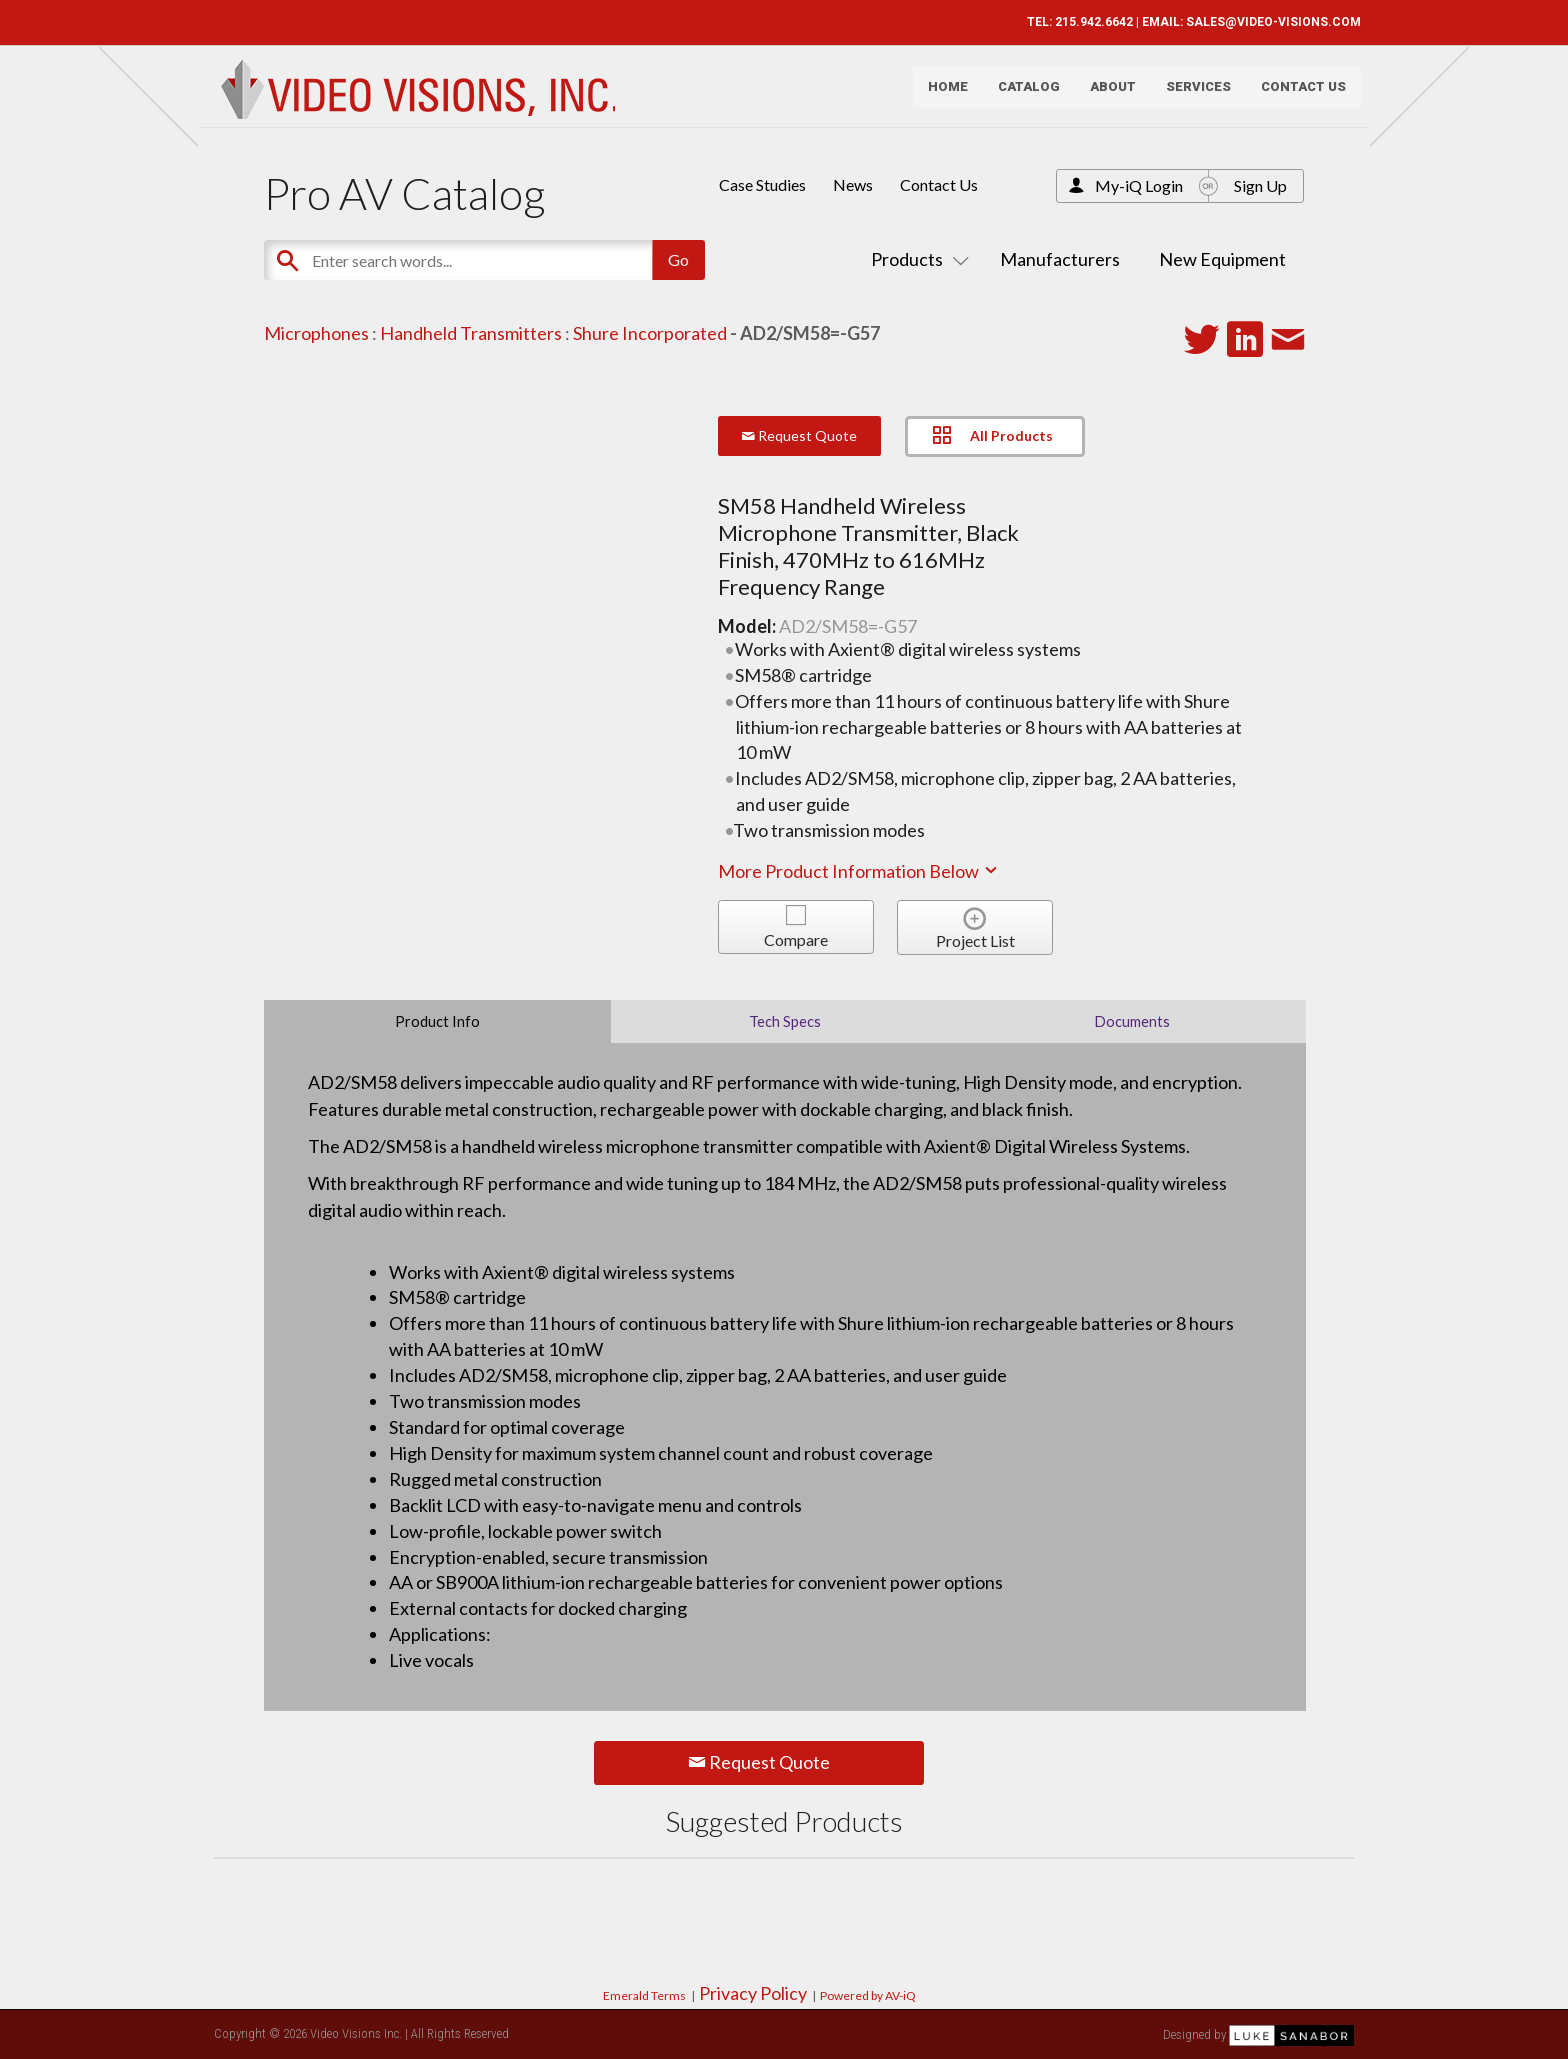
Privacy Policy (753, 1993)
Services (1191, 95)
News (853, 184)
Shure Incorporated (650, 333)
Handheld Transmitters (471, 333)
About (1106, 95)
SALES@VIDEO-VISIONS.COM (1266, 22)
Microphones (316, 333)
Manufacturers (1060, 259)
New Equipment (1222, 259)
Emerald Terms (644, 1995)
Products (916, 259)
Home (941, 95)
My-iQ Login (1139, 185)
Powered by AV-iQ (868, 1995)
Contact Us (1296, 95)
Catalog (1022, 95)
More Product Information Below (859, 871)
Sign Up (1260, 185)
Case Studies (762, 184)
